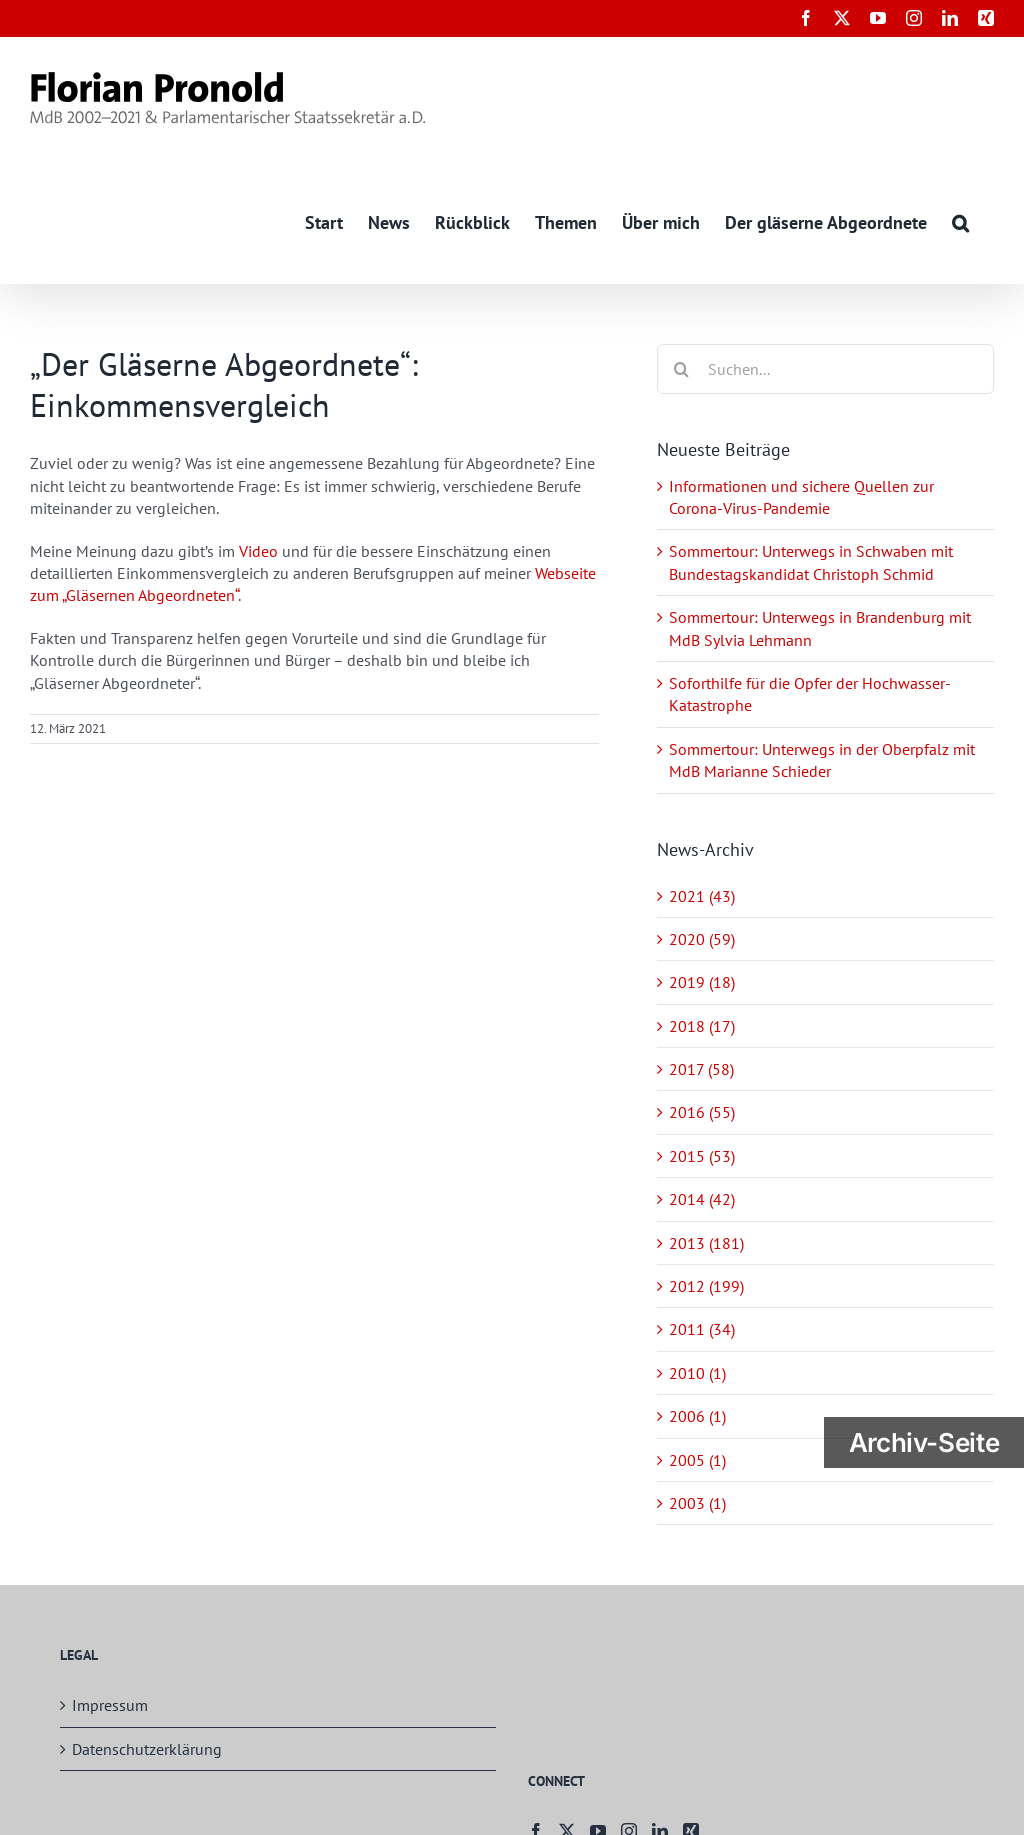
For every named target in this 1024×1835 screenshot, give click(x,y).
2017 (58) (701, 1069)
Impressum (110, 1706)
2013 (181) (706, 1243)
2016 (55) (702, 1113)
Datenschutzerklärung (147, 1749)
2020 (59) (702, 939)
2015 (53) (702, 1156)
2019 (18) (702, 983)
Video (258, 551)
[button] (960, 221)
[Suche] (682, 369)
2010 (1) (697, 1373)
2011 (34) (702, 1330)
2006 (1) (697, 1417)
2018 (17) (702, 1026)
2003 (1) (697, 1503)
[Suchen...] (825, 369)
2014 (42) (702, 1200)
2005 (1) (697, 1460)
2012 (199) (706, 1286)
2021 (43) (702, 896)
